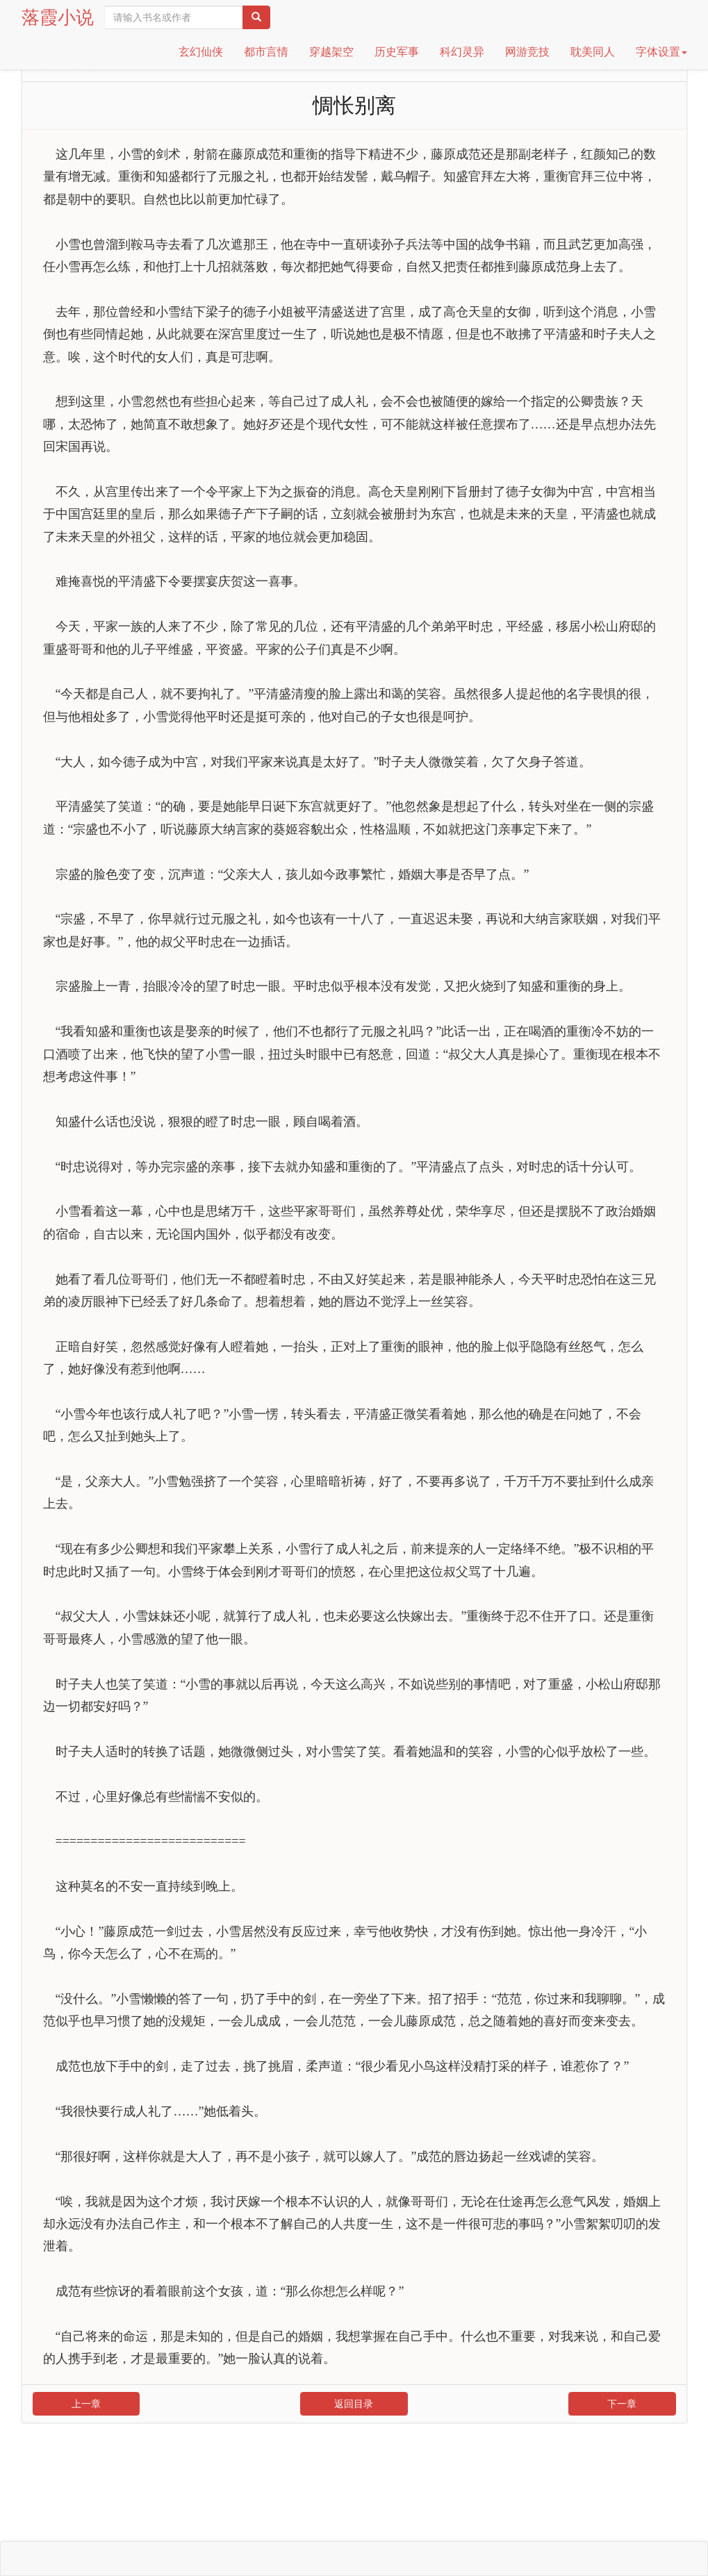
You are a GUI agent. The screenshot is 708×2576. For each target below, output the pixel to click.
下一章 (621, 2403)
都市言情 (266, 52)
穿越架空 (331, 52)
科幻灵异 (462, 52)
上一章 (86, 2403)
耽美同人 (592, 52)
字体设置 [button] (661, 52)
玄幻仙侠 (201, 52)
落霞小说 (58, 17)
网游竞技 (527, 52)
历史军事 (396, 52)
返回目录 (353, 2403)
